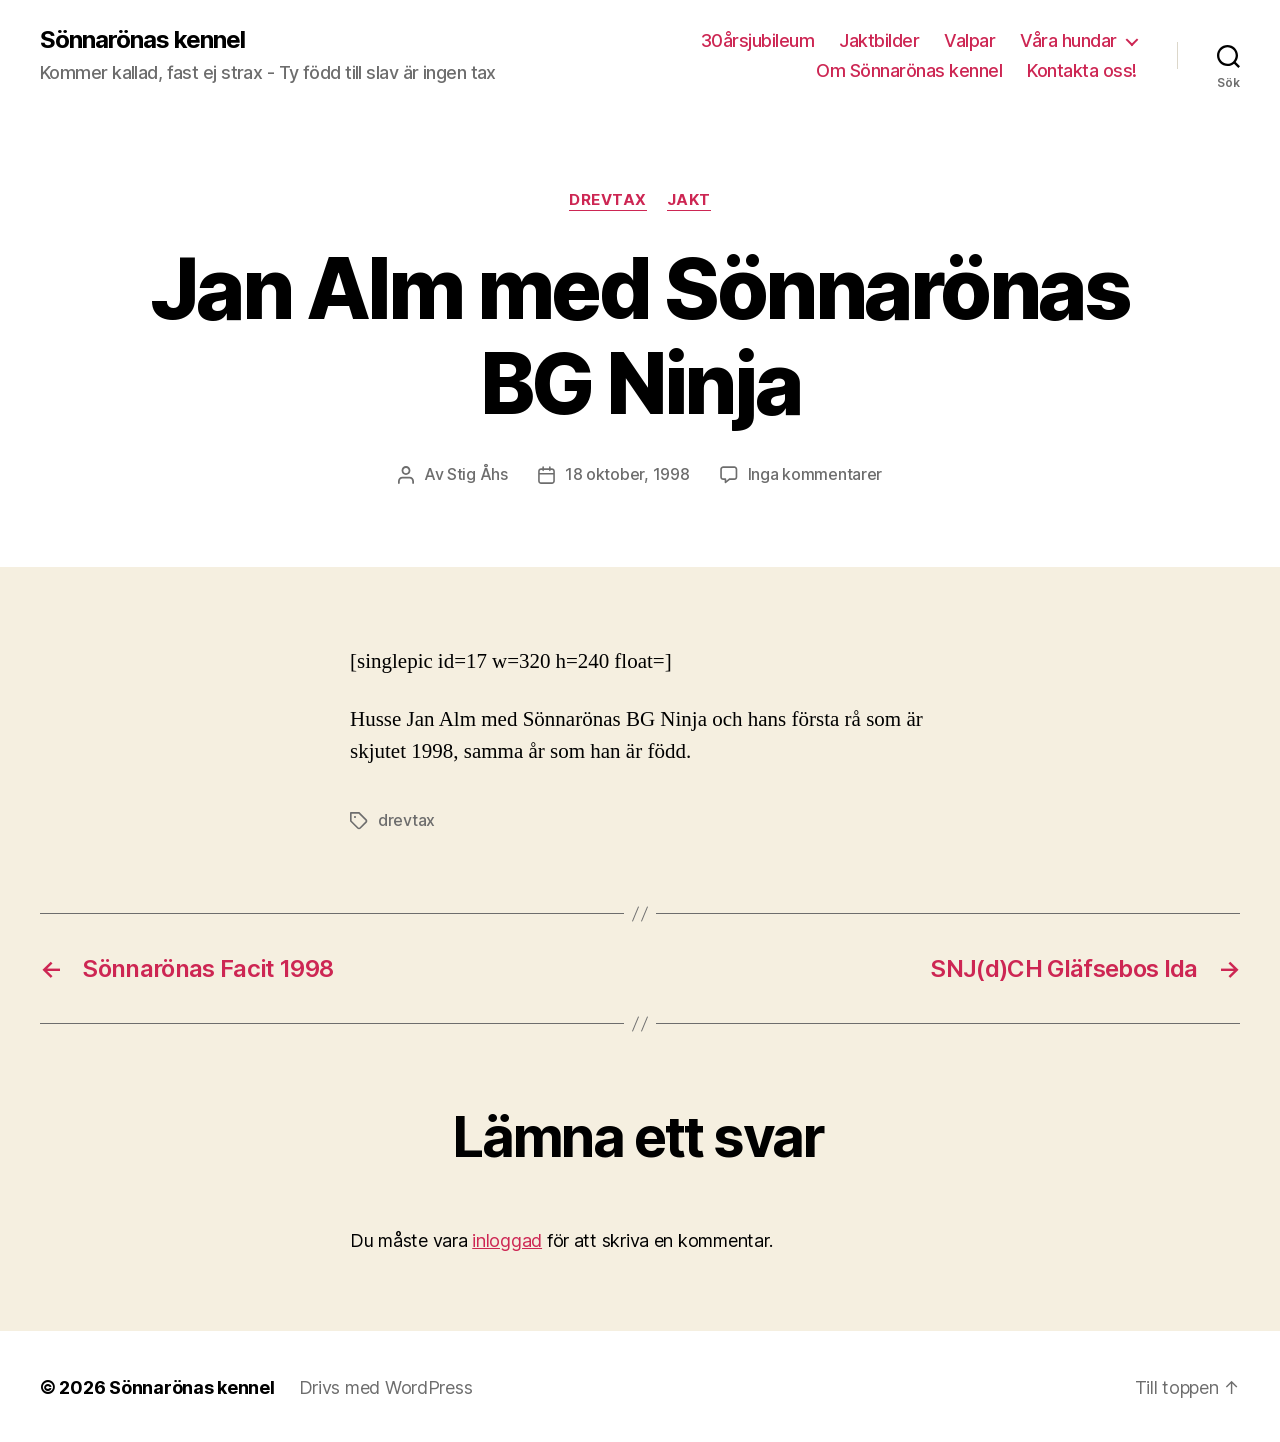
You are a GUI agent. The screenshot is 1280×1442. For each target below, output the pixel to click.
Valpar (969, 40)
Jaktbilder (879, 40)
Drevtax (608, 200)
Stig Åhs (477, 474)
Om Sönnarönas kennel (909, 70)
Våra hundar (1068, 40)
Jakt (689, 200)
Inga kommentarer (815, 474)
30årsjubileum (758, 40)
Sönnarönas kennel (142, 40)
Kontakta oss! (1082, 70)
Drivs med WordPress (386, 1385)
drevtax (406, 819)
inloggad (507, 1238)
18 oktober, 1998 (627, 474)
